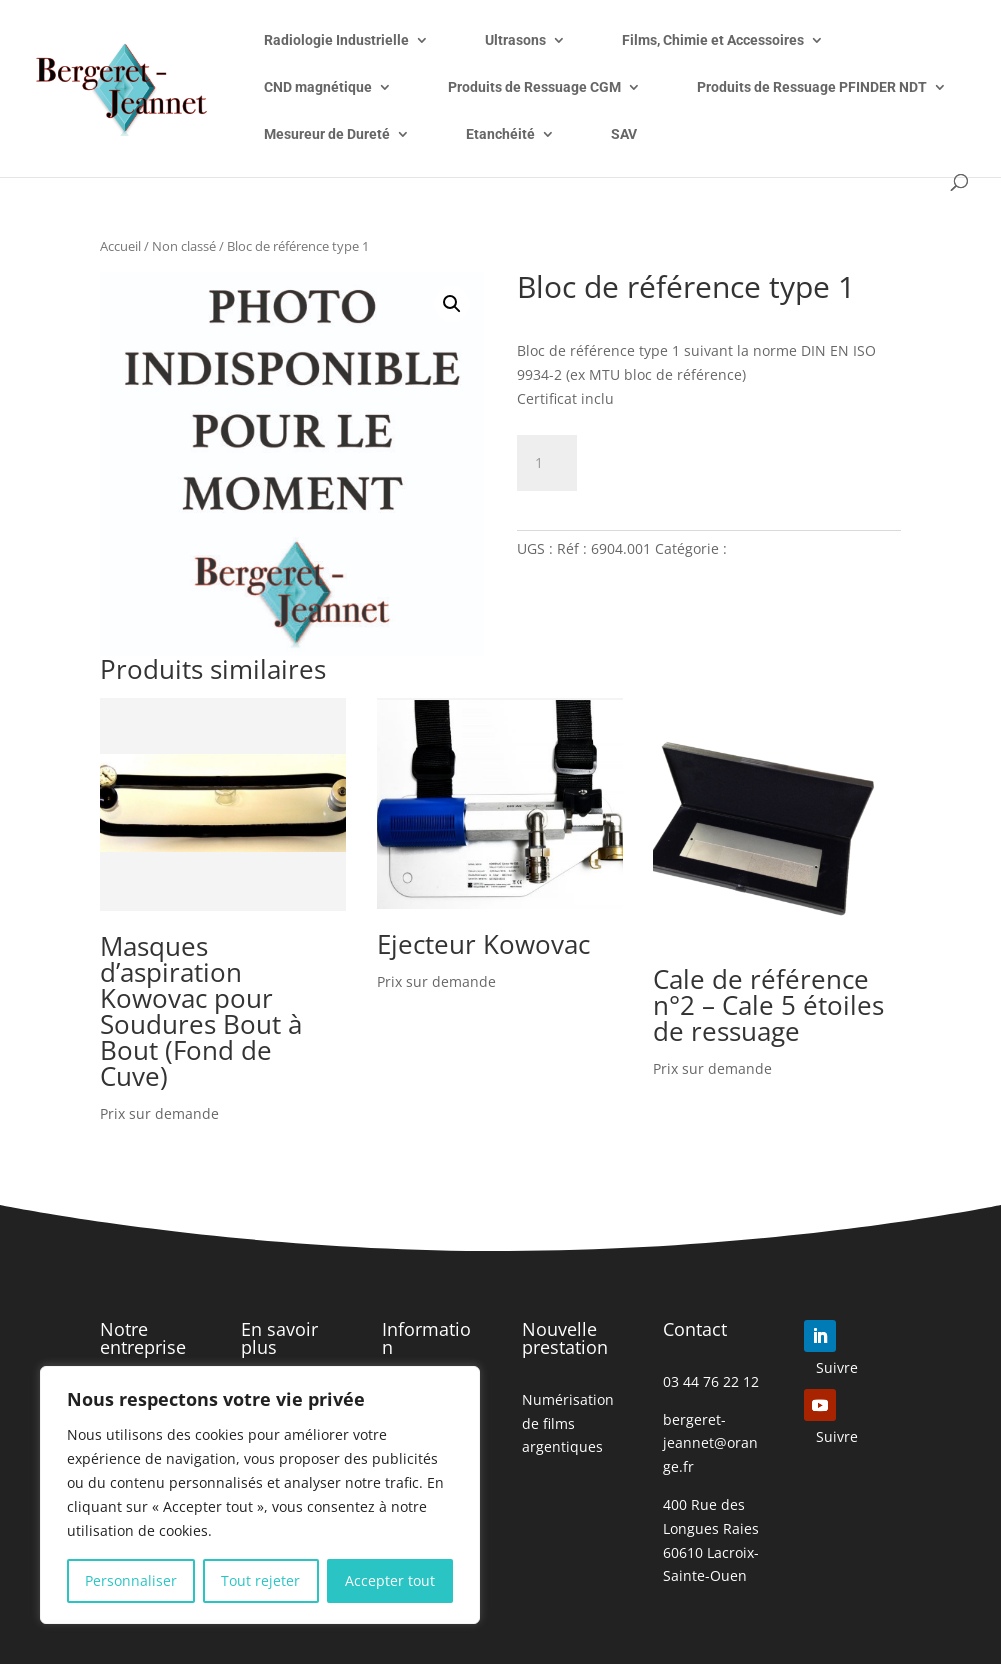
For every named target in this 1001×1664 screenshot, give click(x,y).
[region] (260, 1495)
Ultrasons (515, 40)
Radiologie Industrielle (336, 40)
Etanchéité (500, 134)
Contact (695, 1329)
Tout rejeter (260, 1580)
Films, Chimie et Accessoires (713, 40)
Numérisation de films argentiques (568, 1423)
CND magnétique (318, 87)
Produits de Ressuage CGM (534, 87)
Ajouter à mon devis (711, 459)
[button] (452, 304)
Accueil (120, 246)
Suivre (837, 1367)
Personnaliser (131, 1580)
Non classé (184, 246)
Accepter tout (390, 1580)
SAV (624, 134)
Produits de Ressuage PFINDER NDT (812, 87)
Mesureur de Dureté (327, 134)
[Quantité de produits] (547, 463)
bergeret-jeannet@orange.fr (710, 1443)
